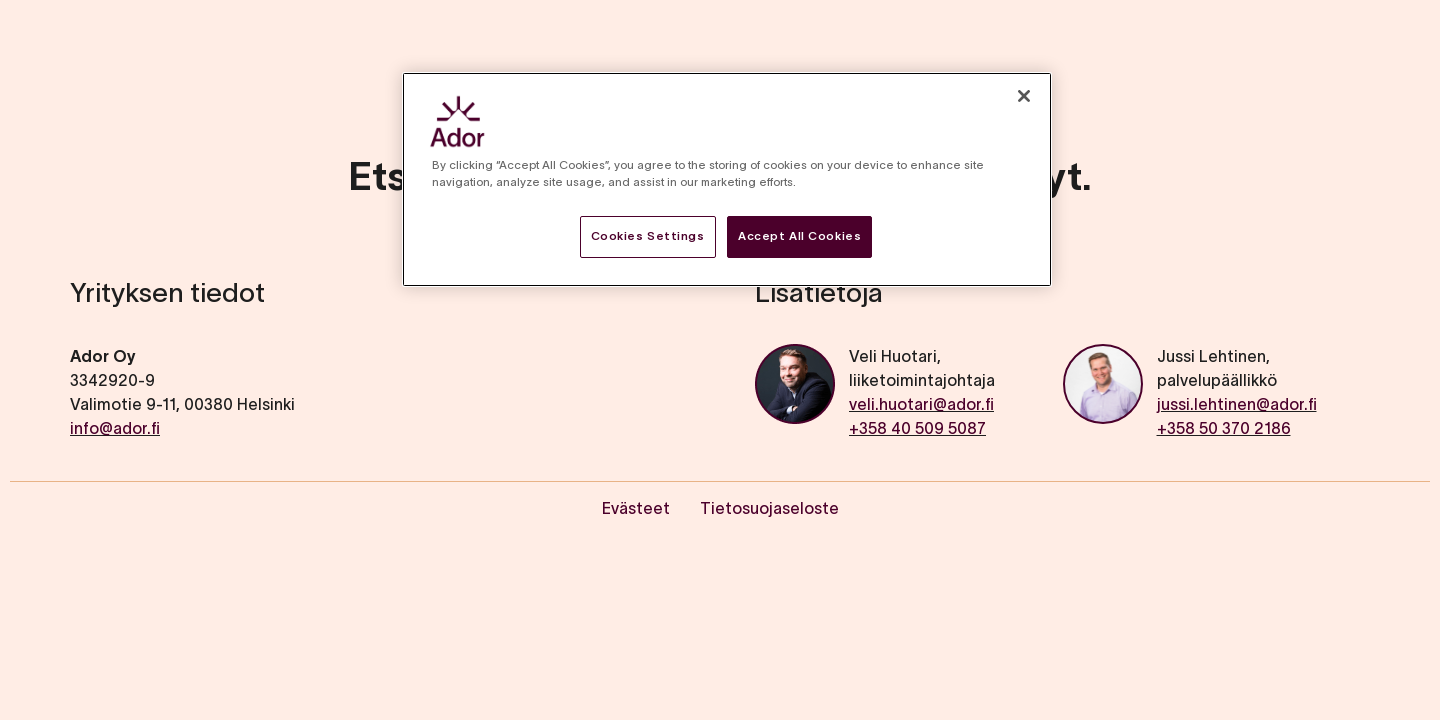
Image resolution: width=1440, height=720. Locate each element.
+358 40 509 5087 (917, 428)
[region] (727, 179)
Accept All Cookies (799, 236)
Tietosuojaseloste (769, 508)
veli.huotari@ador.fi (921, 404)
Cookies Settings (648, 236)
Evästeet (636, 508)
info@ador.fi (115, 428)
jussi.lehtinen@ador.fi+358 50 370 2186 (1237, 416)
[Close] (1024, 96)
